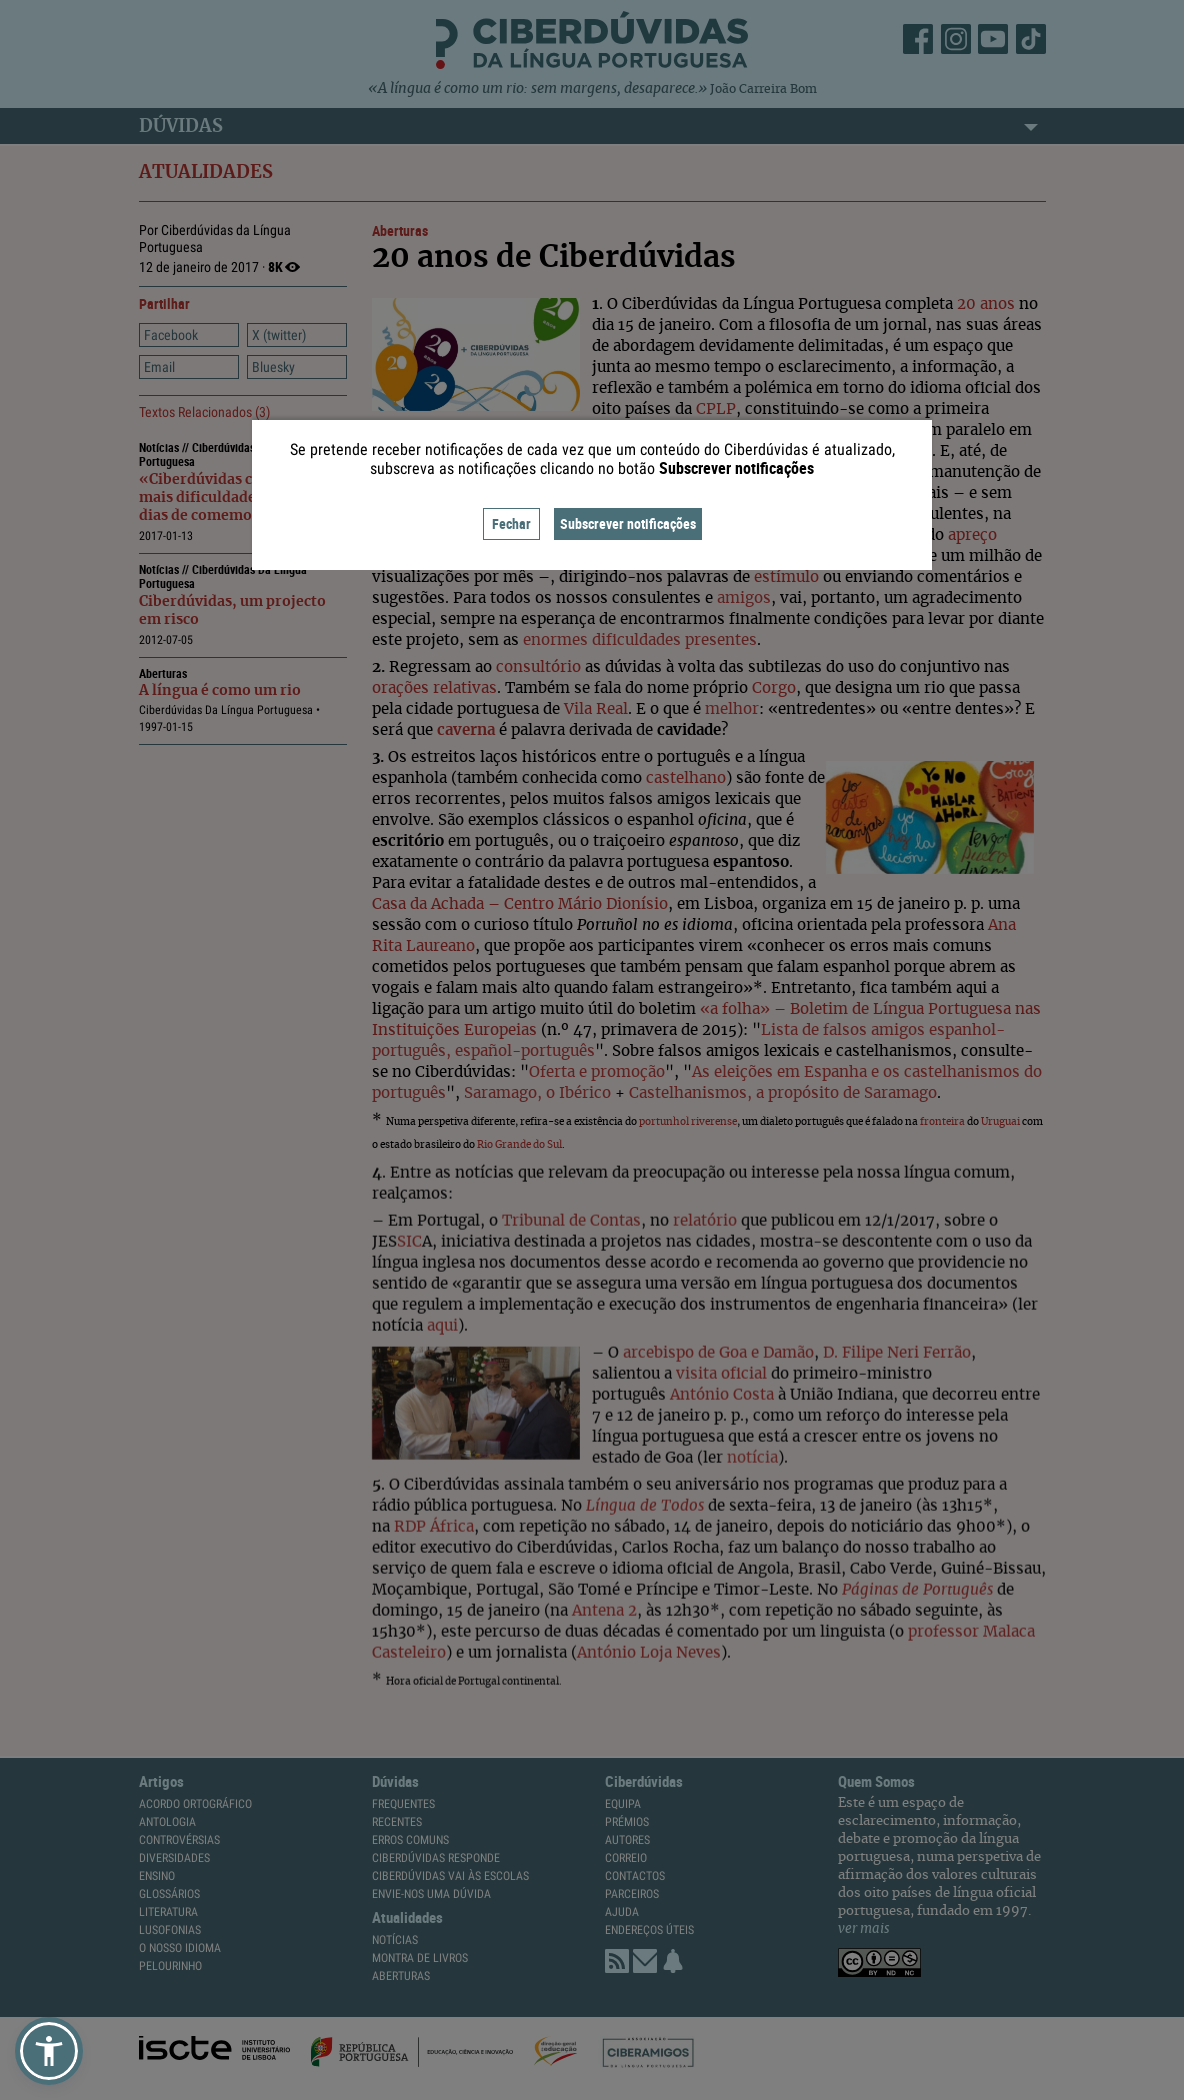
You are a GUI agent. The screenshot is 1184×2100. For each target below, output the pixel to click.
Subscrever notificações (628, 523)
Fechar (511, 523)
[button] (49, 2051)
